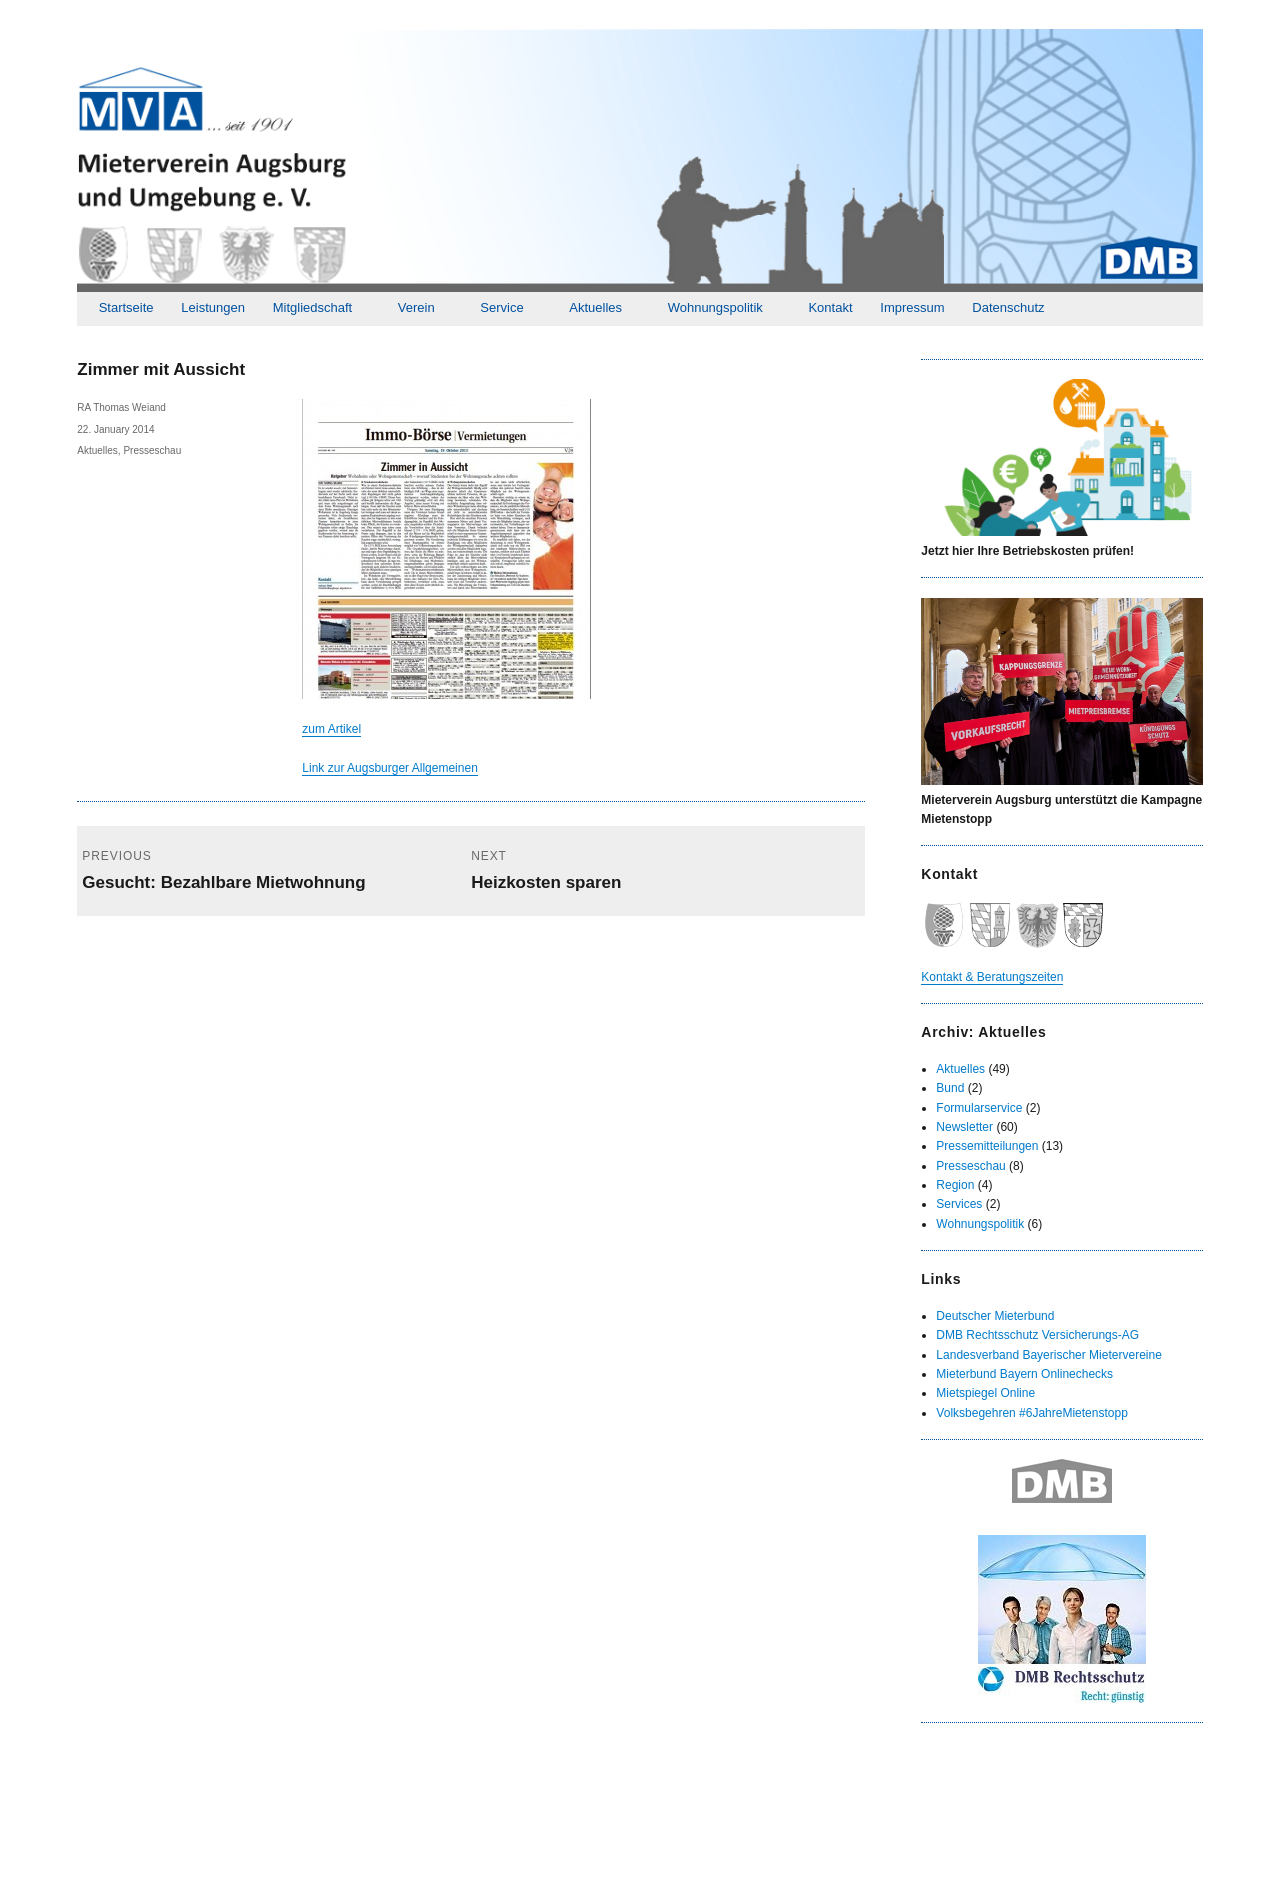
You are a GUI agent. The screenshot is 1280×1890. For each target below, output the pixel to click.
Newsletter (964, 1127)
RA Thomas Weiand (121, 407)
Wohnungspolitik (715, 307)
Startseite (126, 307)
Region (955, 1185)
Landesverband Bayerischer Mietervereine (1048, 1355)
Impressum (912, 307)
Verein (416, 307)
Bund (950, 1088)
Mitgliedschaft (312, 307)
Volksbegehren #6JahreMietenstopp (1031, 1413)
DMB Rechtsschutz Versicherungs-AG (1037, 1335)
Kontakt (830, 307)
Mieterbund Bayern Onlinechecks (1024, 1374)
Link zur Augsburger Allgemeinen (389, 768)
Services (959, 1204)
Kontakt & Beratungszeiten (992, 977)
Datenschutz (1008, 307)
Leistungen (213, 307)
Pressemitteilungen (987, 1146)
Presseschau (152, 450)
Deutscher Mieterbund (995, 1316)
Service (501, 307)
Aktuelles (595, 307)
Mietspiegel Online (985, 1393)
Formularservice (979, 1108)
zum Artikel (331, 729)
